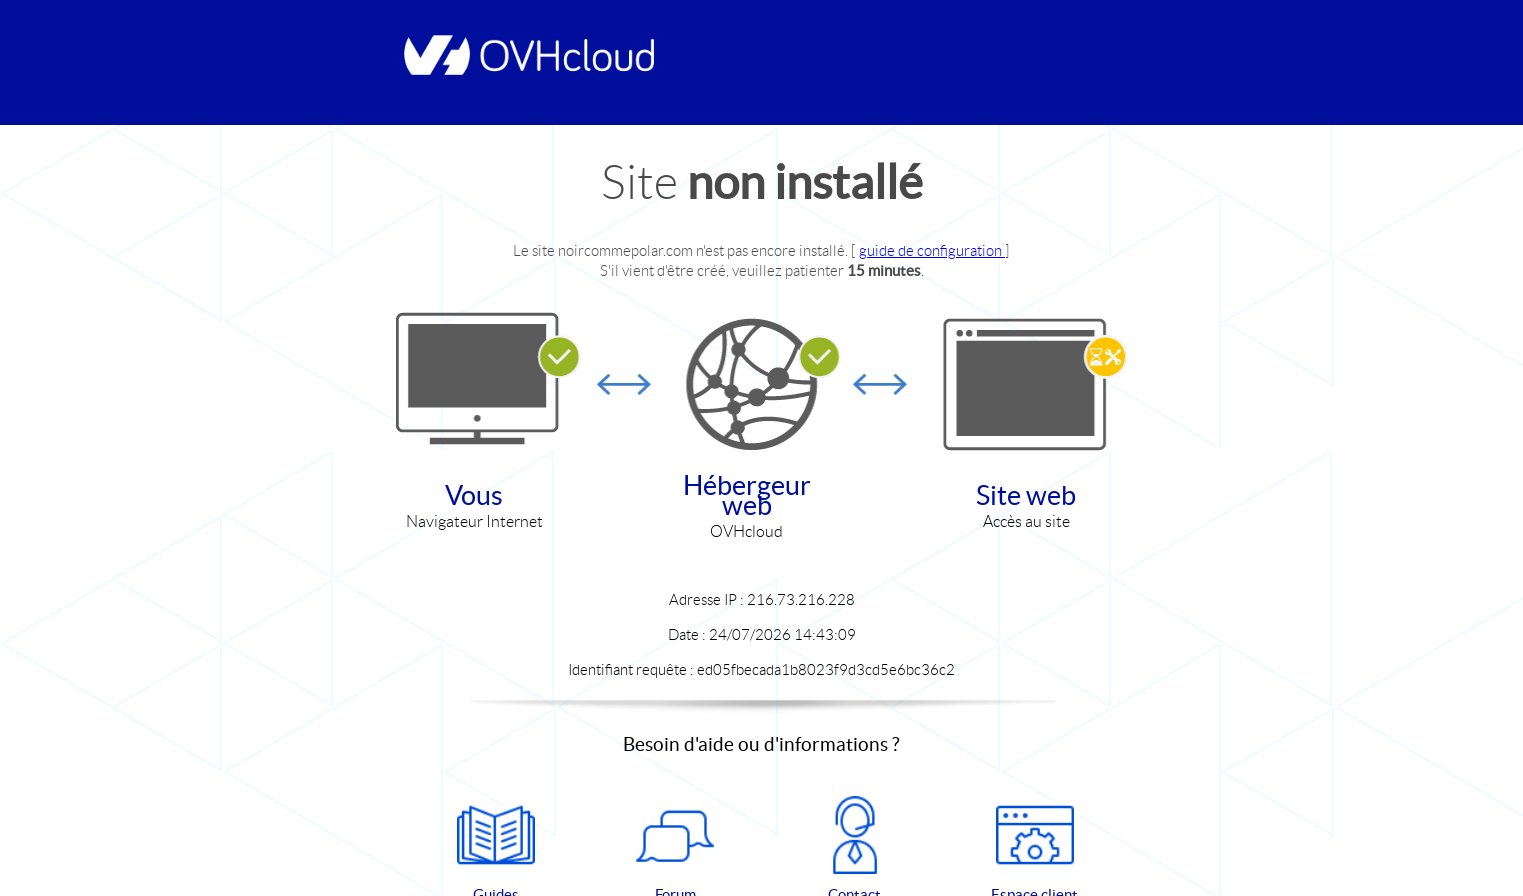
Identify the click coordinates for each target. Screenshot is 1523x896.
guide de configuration (932, 250)
